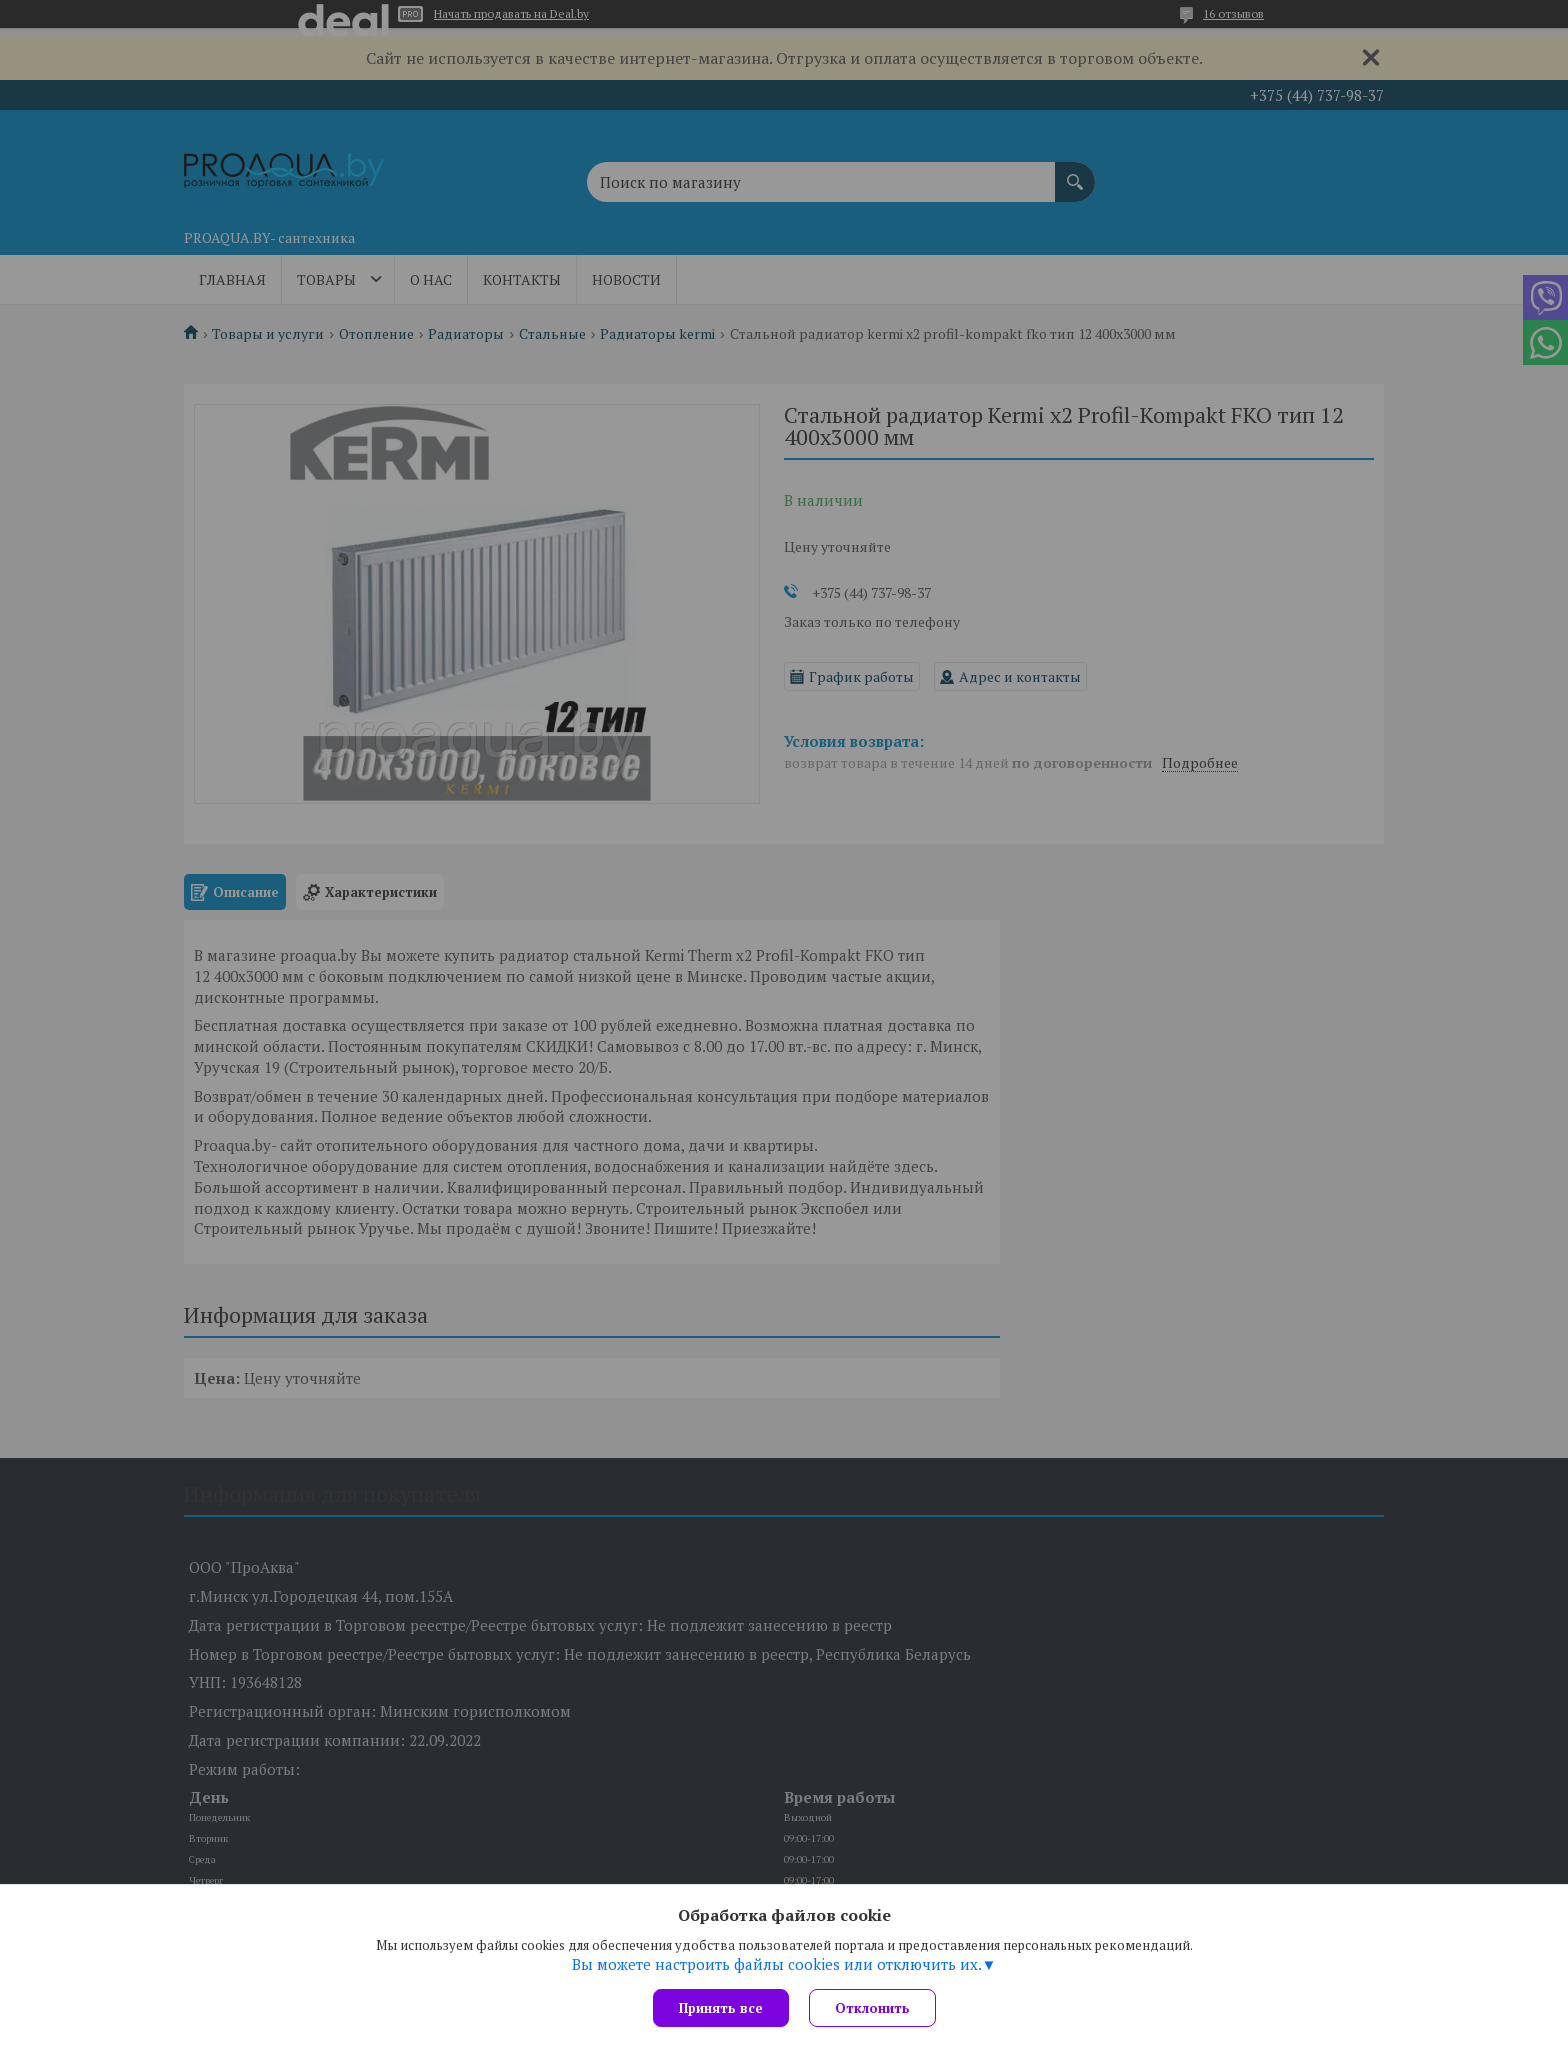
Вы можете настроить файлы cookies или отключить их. (777, 1964)
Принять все (721, 2008)
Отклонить (872, 2008)
